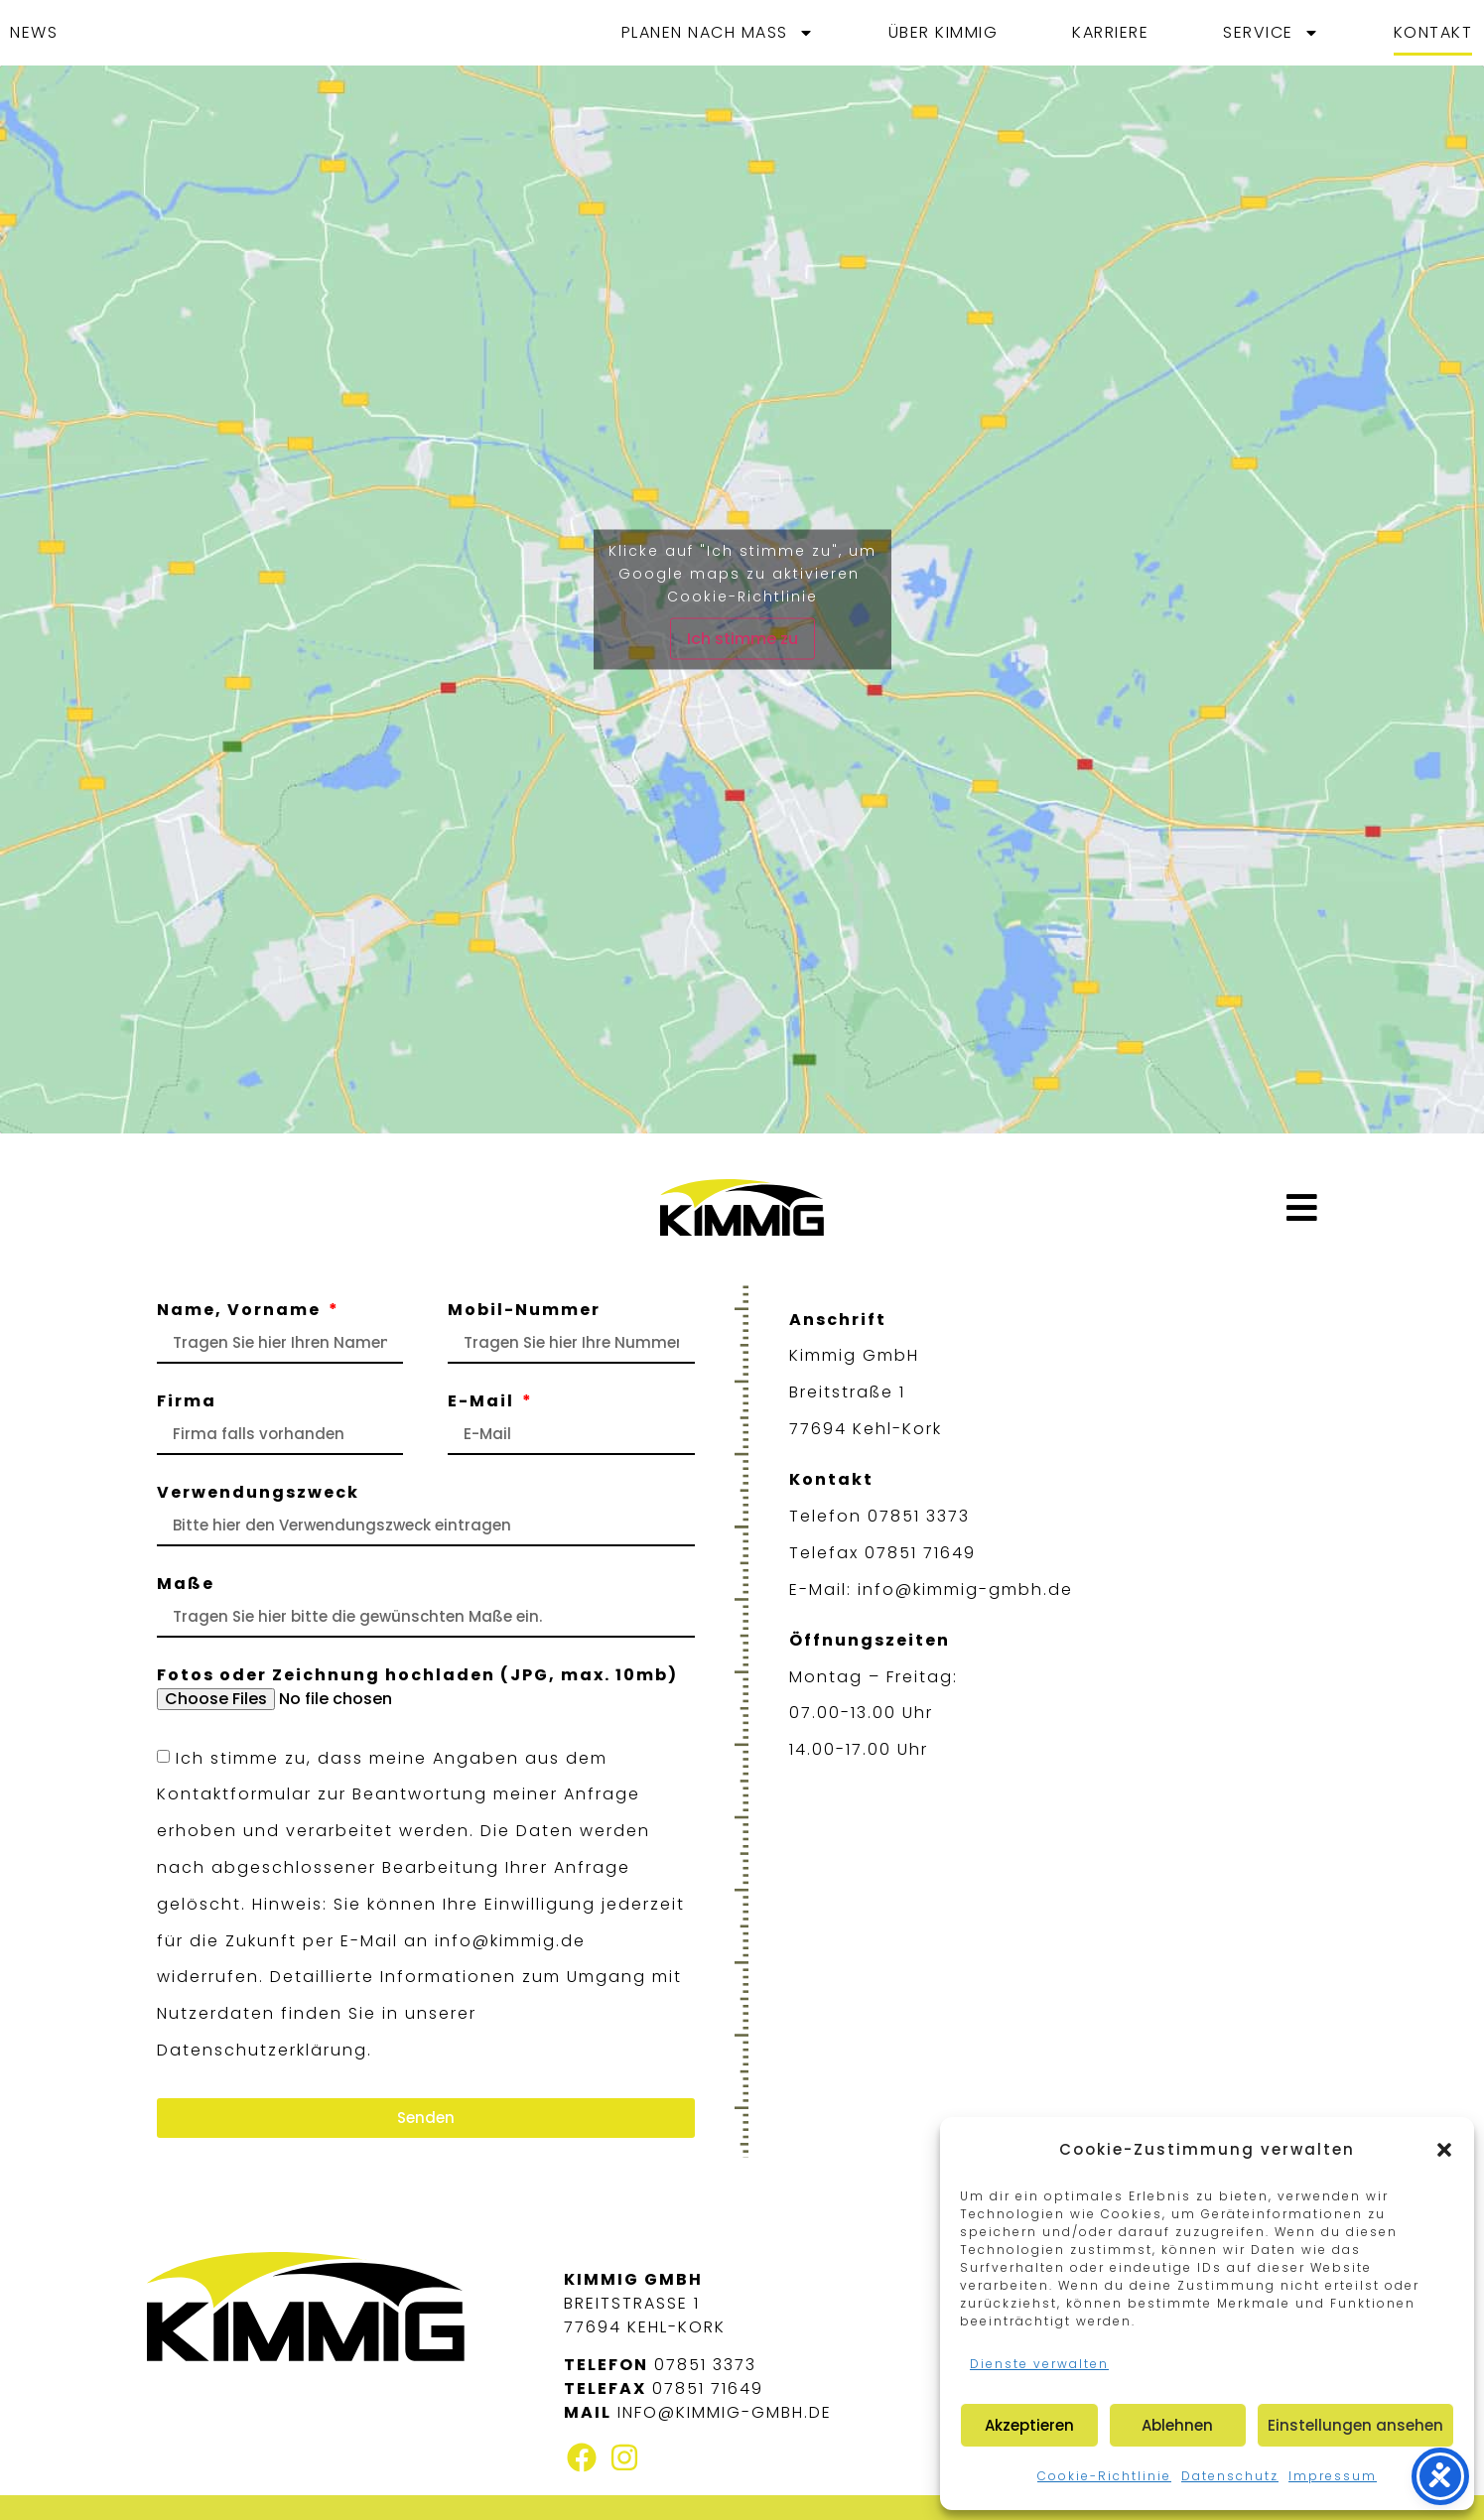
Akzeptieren (1029, 2425)
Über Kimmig (943, 32)
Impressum (1332, 2475)
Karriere (1110, 32)
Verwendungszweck (258, 1494)
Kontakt (1433, 32)
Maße (185, 1585)
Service (1271, 33)
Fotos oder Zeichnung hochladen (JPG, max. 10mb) (417, 1676)
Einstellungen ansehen (1355, 2425)
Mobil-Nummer (524, 1311)
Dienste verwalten (1039, 2363)
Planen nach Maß (717, 33)
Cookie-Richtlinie (1104, 2475)
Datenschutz (1230, 2475)
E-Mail (483, 1402)
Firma (186, 1402)
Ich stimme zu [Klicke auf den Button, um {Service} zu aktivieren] (742, 637)
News (34, 32)
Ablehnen (1177, 2425)
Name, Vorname (241, 1311)
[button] (1444, 2150)
